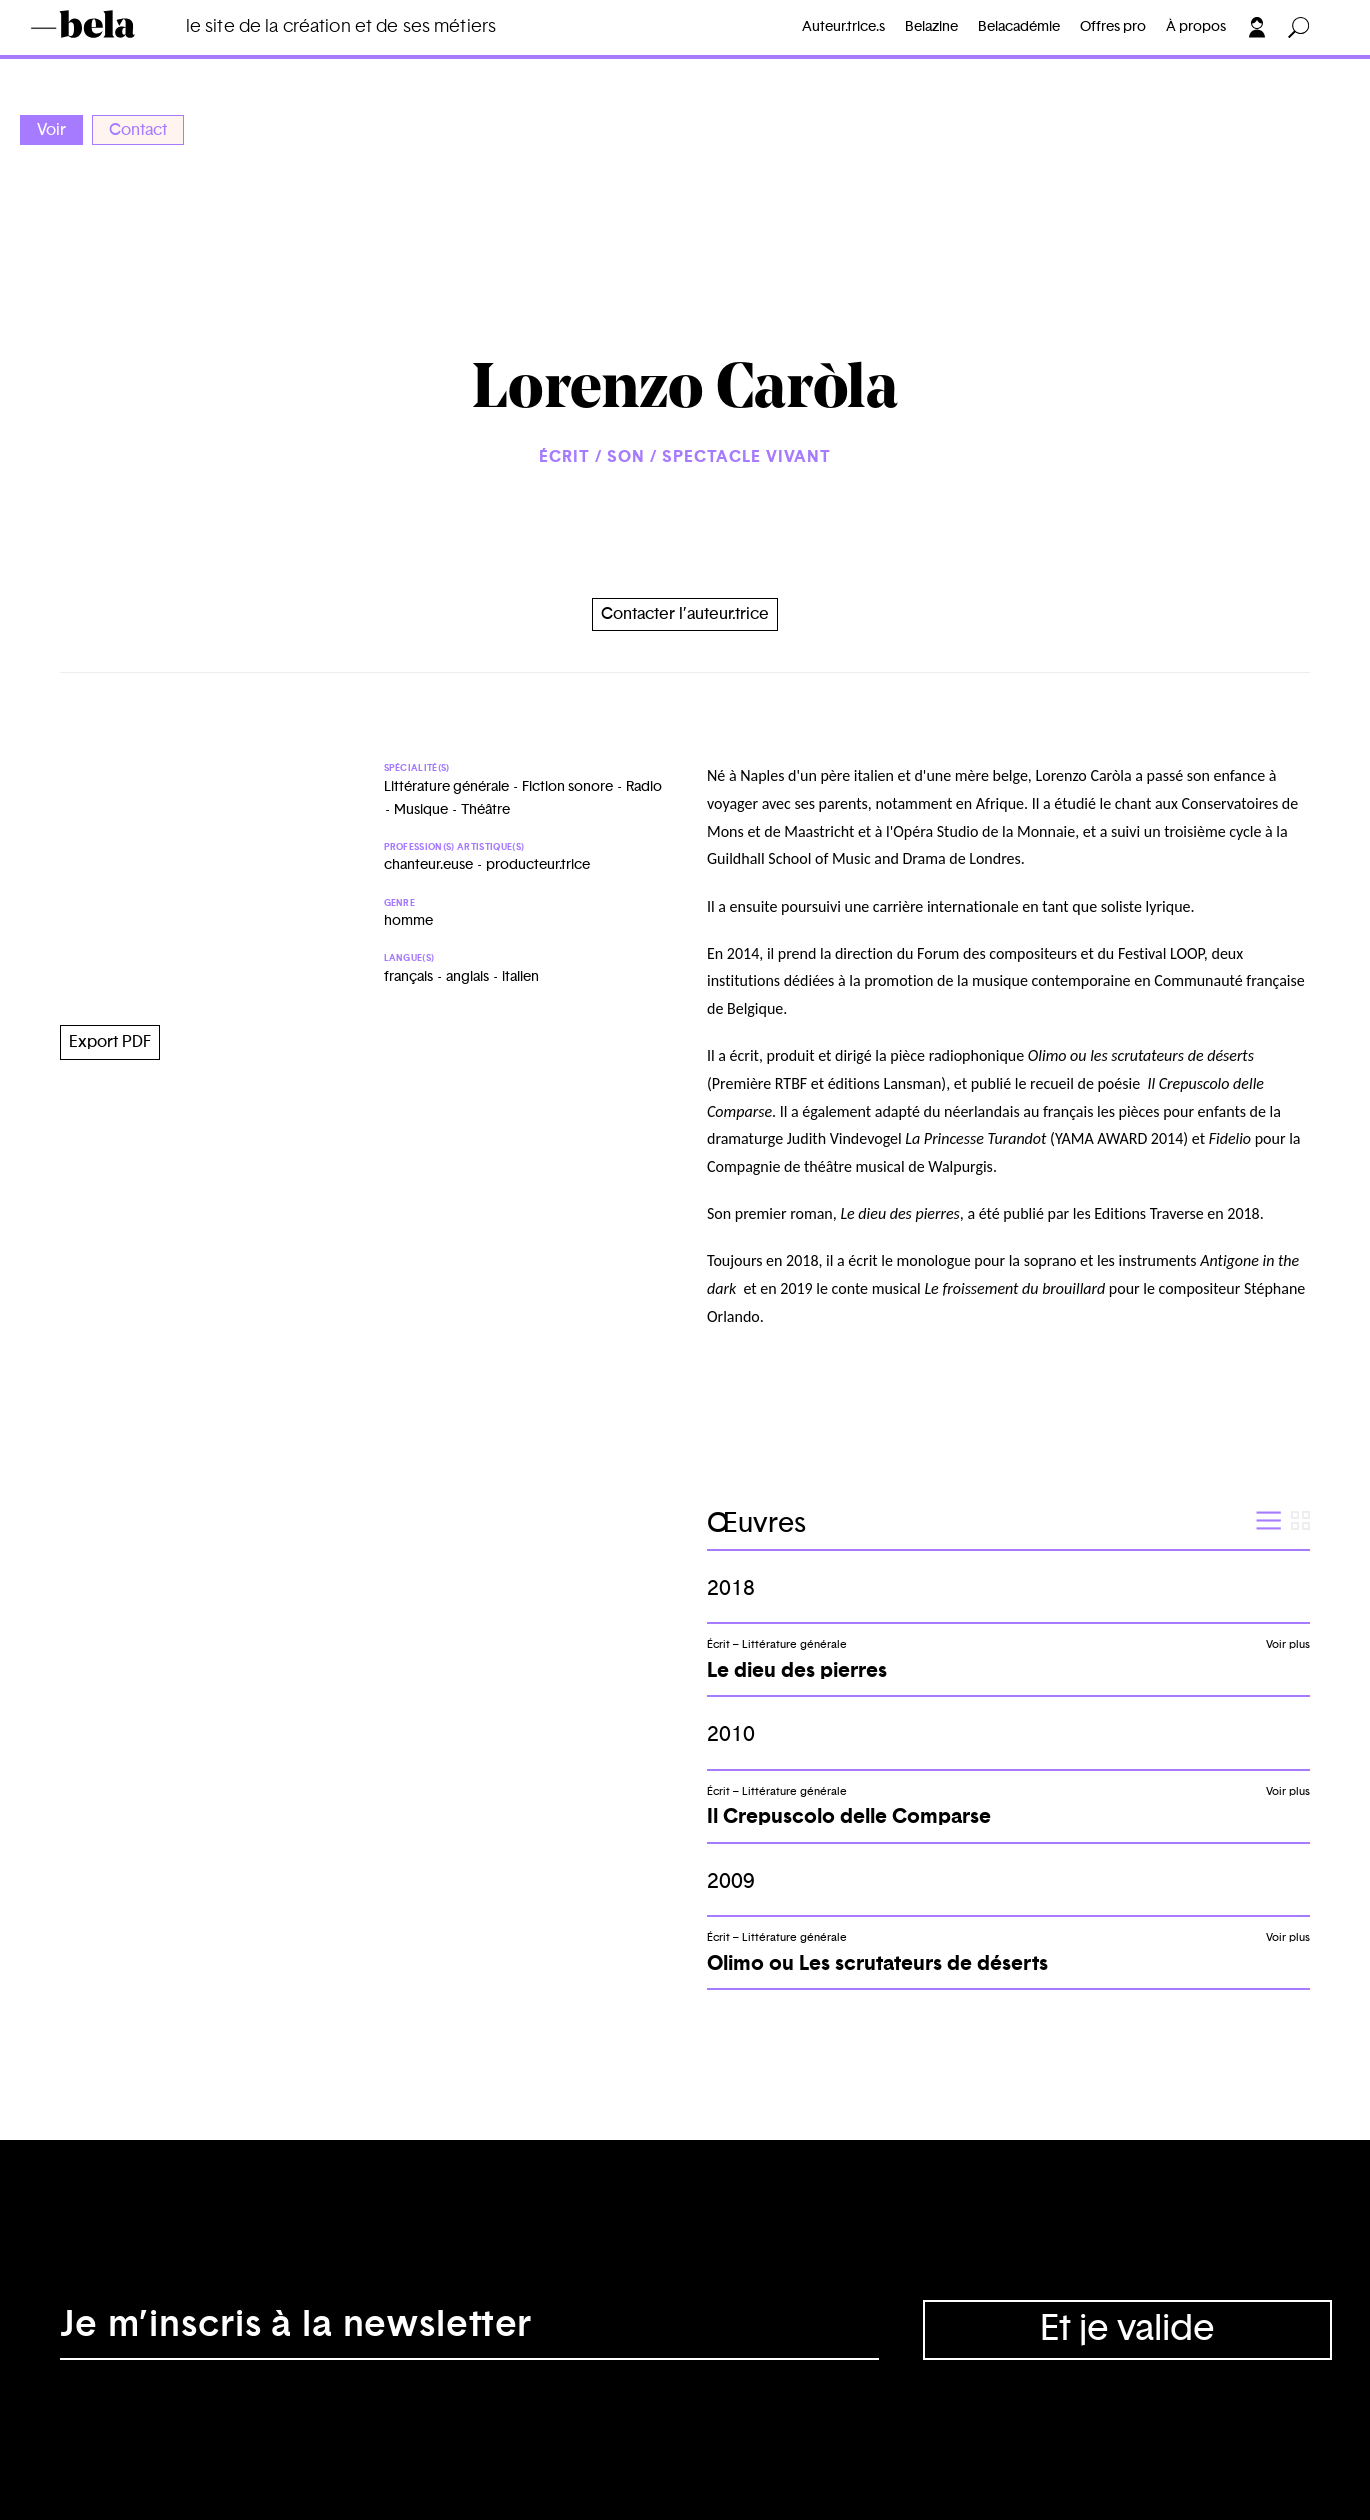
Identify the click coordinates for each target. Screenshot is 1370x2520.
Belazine (931, 27)
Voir (51, 130)
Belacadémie (1019, 27)
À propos (1196, 27)
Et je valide (1127, 2329)
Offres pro (1113, 27)
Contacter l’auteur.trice (685, 614)
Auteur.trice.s (843, 27)
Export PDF (110, 1042)
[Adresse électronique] (469, 2330)
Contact (138, 130)
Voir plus (1288, 1644)
